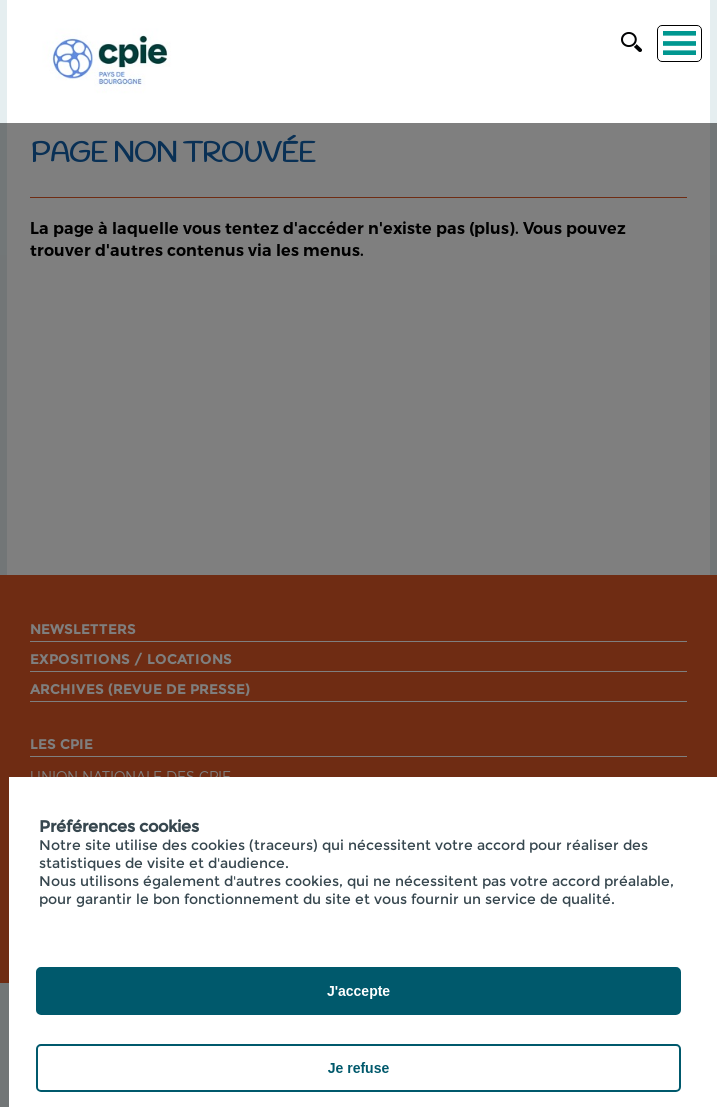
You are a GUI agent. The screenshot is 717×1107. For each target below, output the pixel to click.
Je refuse (358, 1068)
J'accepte (358, 991)
